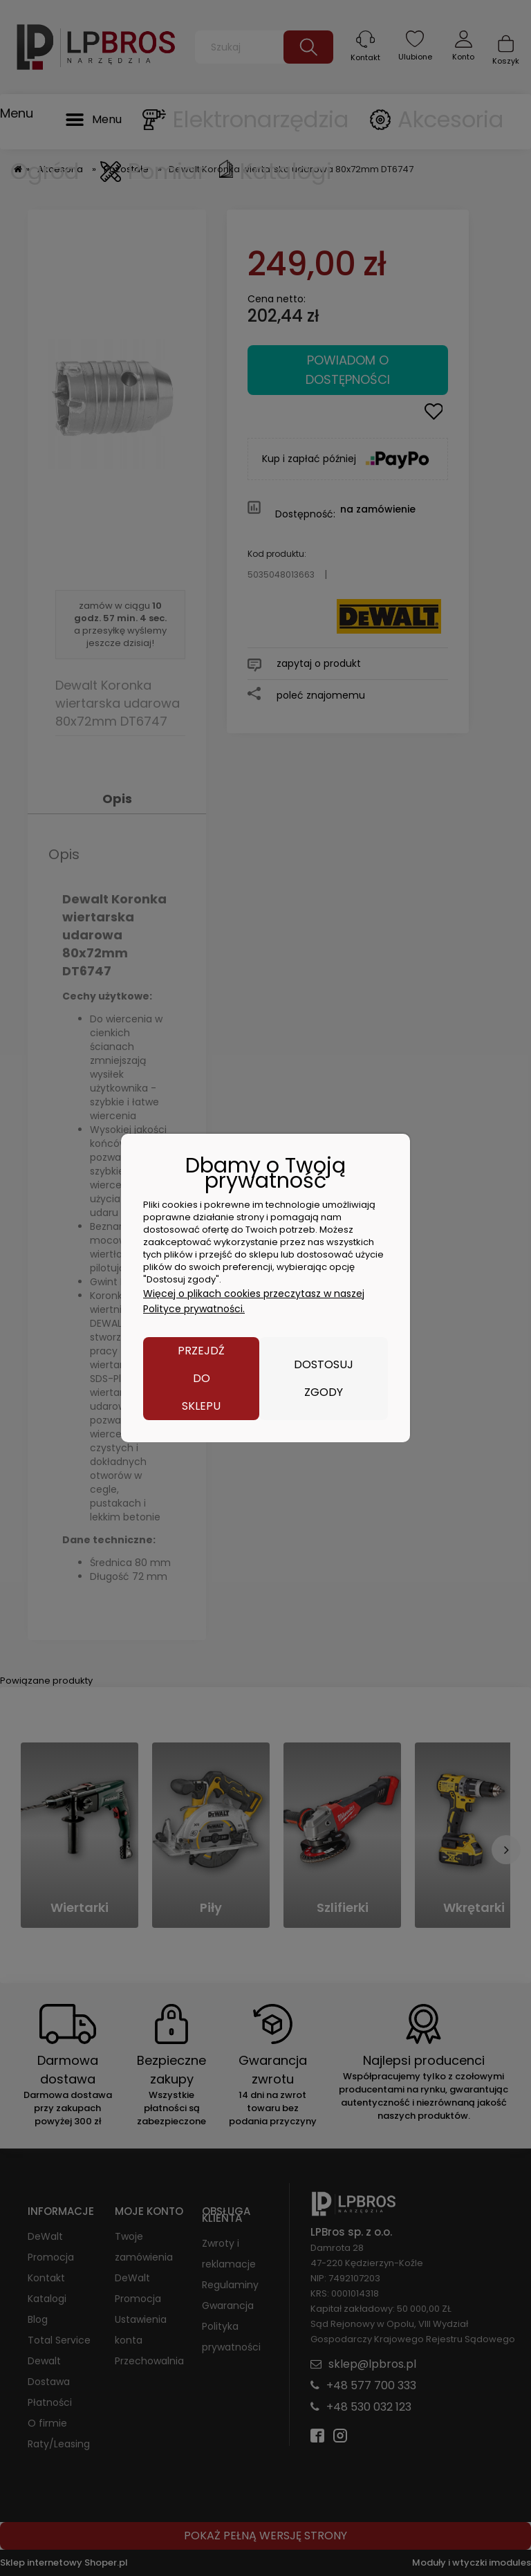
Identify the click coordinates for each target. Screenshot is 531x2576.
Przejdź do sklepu (201, 1378)
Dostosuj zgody (323, 1378)
